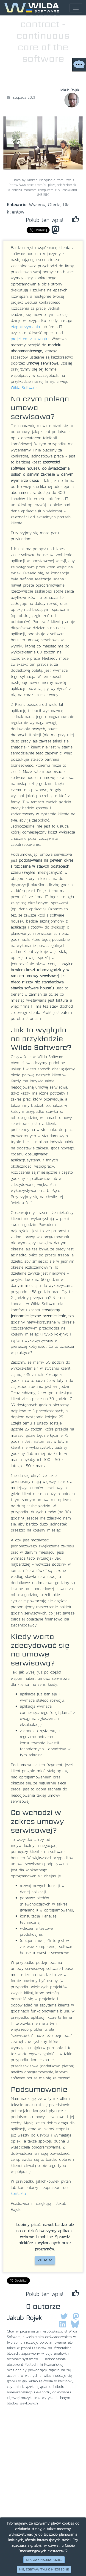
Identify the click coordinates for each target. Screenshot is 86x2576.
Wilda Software (23, 388)
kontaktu (18, 2193)
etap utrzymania (25, 327)
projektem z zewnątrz (30, 339)
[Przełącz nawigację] (75, 7)
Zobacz (45, 2260)
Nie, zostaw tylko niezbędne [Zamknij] (44, 2569)
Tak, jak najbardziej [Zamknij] (44, 2559)
